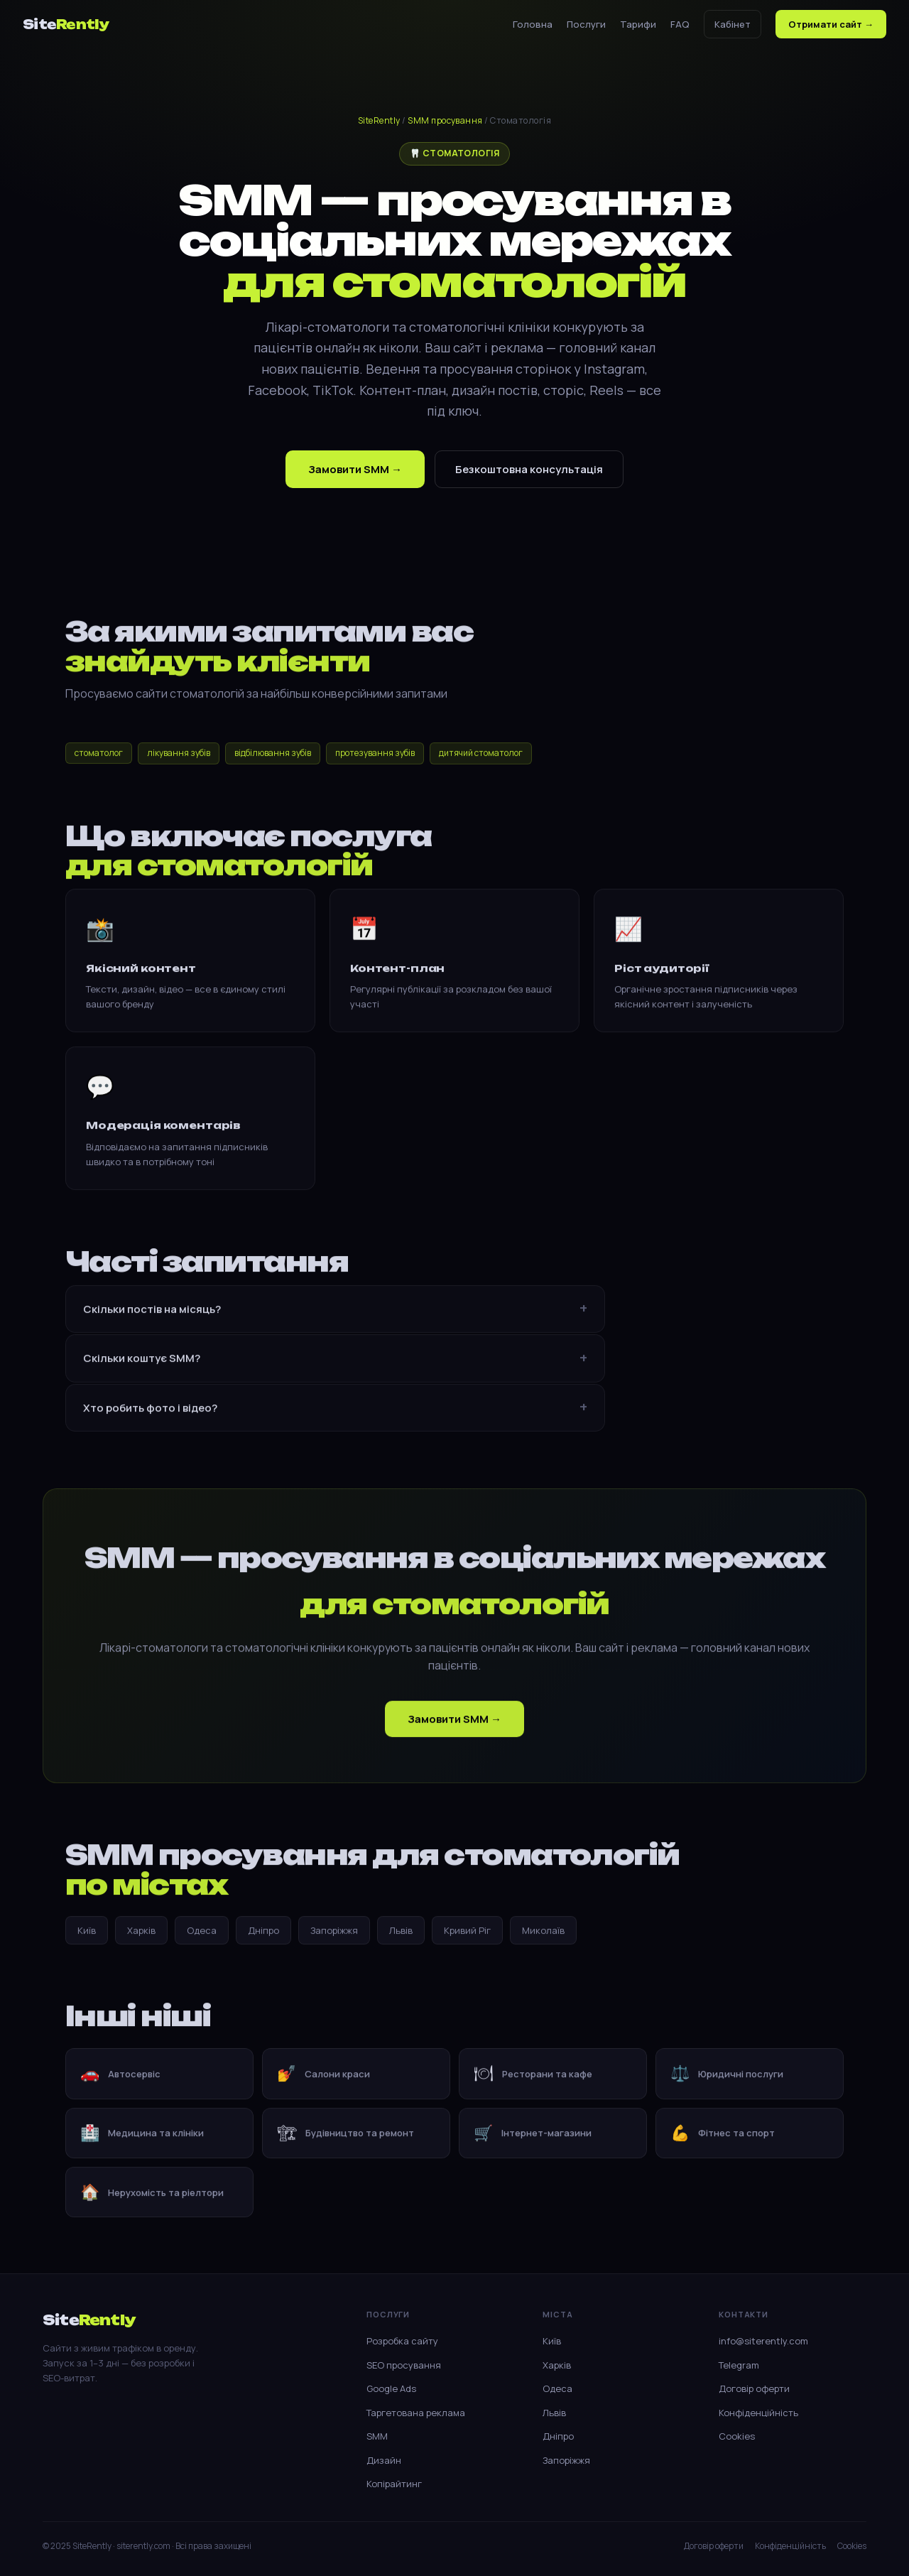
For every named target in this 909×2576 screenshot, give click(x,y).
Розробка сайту (402, 2340)
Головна (533, 24)
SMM (377, 2436)
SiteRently (379, 120)
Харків (141, 1933)
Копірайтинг (394, 2483)
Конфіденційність (758, 2412)
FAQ (680, 24)
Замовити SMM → (355, 469)
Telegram (739, 2365)
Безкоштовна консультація (529, 469)
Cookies (737, 2436)
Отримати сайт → (830, 24)
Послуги (586, 24)
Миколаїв (543, 1933)
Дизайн (383, 2460)
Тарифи (638, 24)
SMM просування (445, 120)
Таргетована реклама (415, 2412)
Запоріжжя (334, 1933)
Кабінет (732, 24)
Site (66, 24)
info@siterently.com (763, 2340)
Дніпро (263, 1933)
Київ (86, 1933)
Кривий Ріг (467, 1933)
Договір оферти (754, 2388)
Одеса (202, 1933)
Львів (401, 1933)
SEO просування (403, 2365)
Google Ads (391, 2388)
